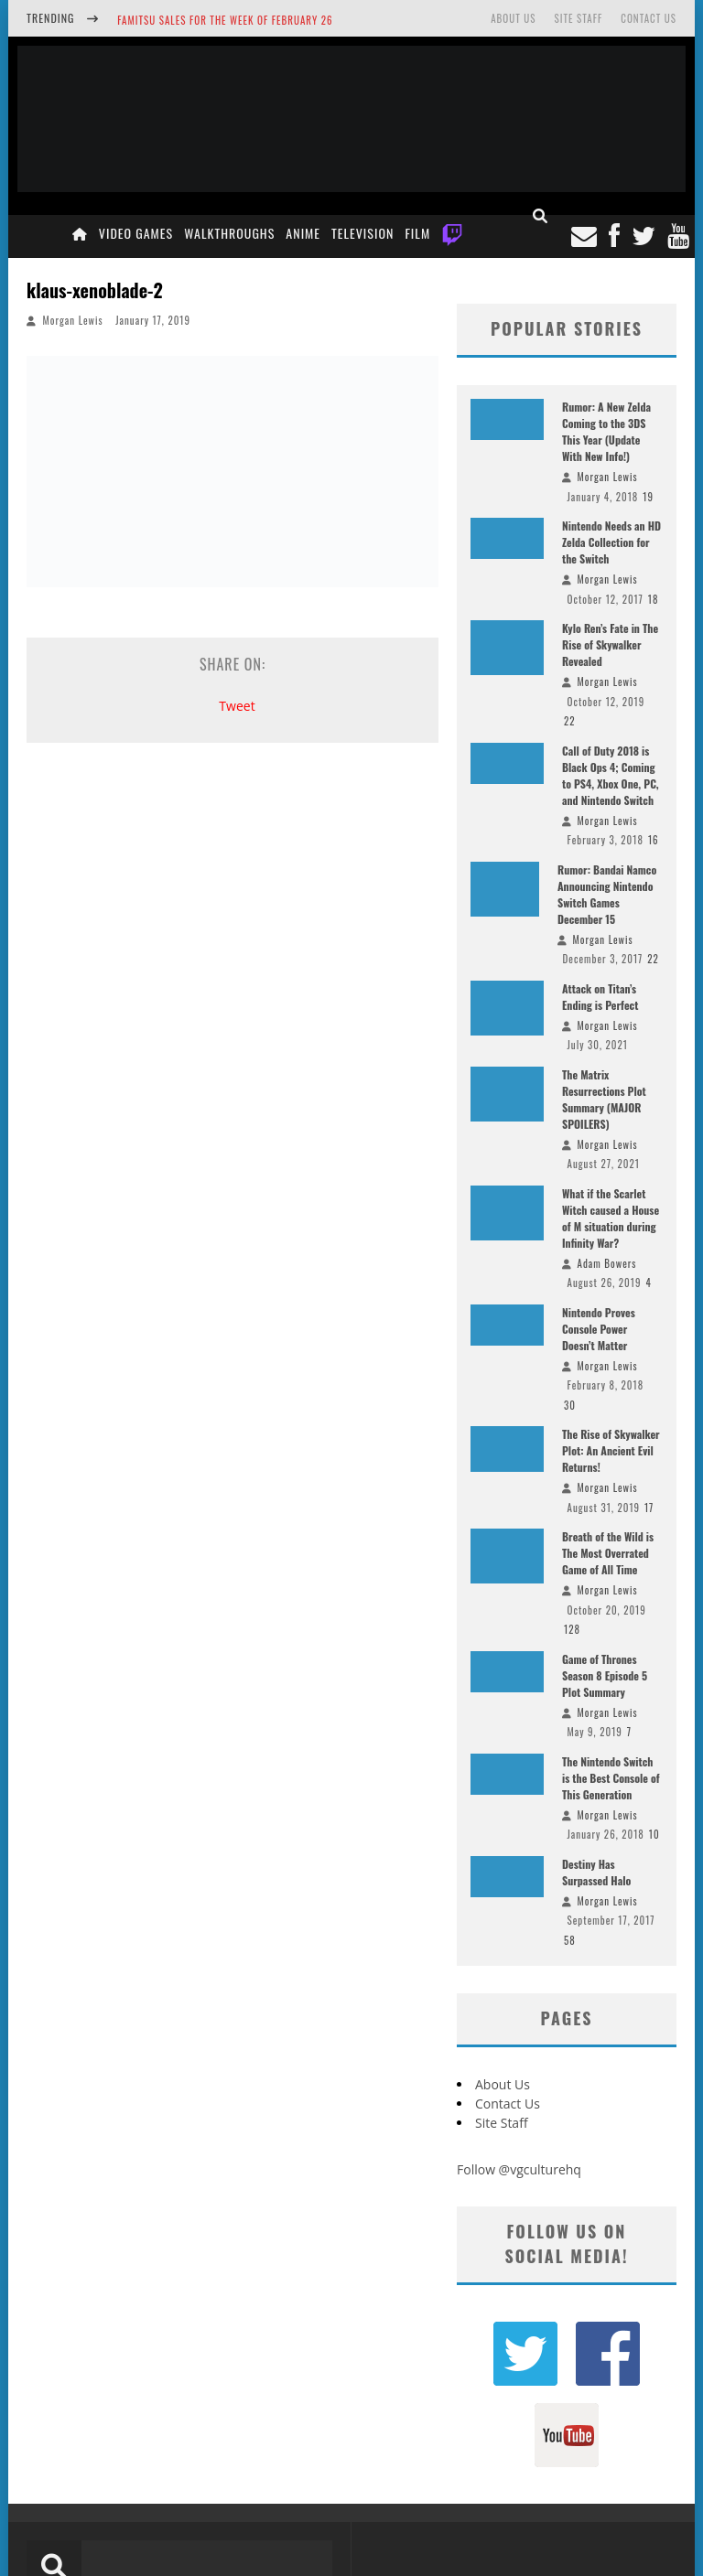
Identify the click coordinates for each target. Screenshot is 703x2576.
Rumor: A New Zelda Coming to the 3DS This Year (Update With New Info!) (606, 431)
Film (417, 232)
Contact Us (648, 18)
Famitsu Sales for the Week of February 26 (224, 20)
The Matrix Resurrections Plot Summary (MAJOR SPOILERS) (604, 1099)
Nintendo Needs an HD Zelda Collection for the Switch (611, 542)
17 (649, 1507)
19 (648, 496)
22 (570, 721)
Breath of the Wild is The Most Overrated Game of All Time (608, 1553)
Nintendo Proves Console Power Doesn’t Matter (598, 1328)
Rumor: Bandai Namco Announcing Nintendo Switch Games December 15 (606, 894)
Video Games (136, 232)
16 (653, 839)
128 (572, 1629)
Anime (303, 232)
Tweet (236, 705)
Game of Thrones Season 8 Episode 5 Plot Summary (604, 1675)
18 (653, 599)
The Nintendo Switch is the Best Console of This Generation (611, 1778)
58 (570, 1940)
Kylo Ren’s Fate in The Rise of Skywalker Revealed (610, 644)
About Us (513, 18)
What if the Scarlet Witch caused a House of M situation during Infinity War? (610, 1218)
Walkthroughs (229, 232)
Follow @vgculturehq (519, 2169)
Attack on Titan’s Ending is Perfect (600, 997)
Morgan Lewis (73, 320)
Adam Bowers (607, 1263)
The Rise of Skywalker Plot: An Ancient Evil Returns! (611, 1450)
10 (654, 1834)
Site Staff (578, 18)
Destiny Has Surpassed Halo (596, 1872)
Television (362, 232)
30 (570, 1405)
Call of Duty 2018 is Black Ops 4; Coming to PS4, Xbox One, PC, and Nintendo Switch (610, 775)
